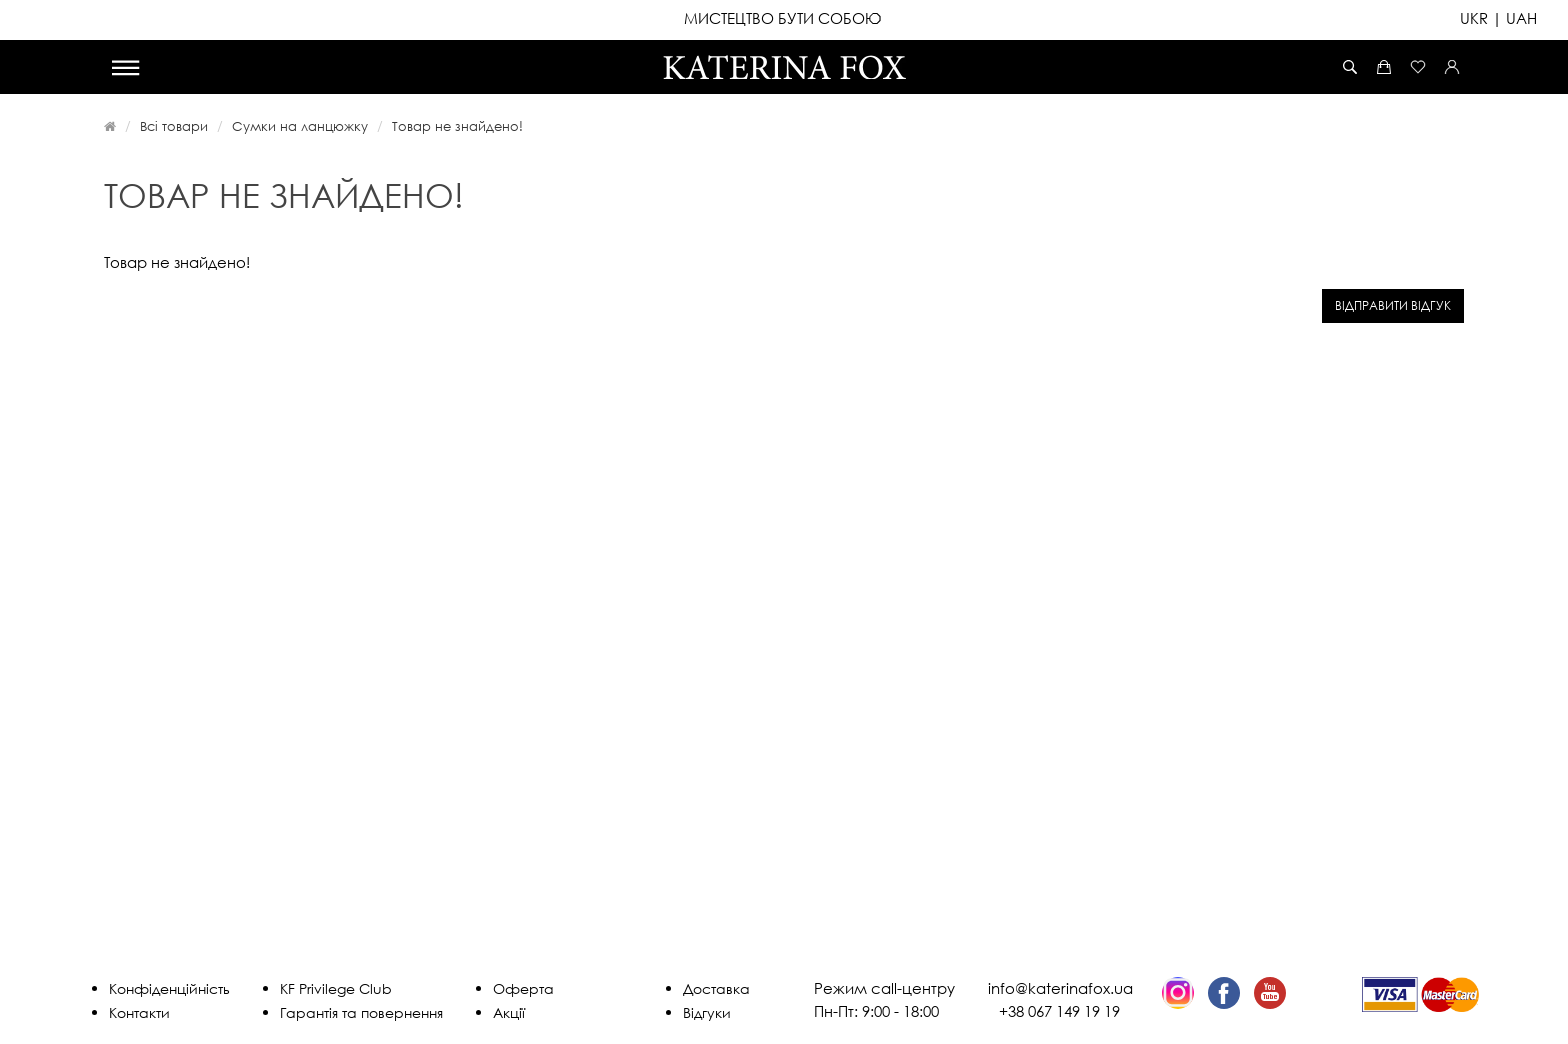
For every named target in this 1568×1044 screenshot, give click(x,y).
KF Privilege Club (336, 988)
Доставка (716, 988)
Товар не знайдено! (457, 126)
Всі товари (174, 126)
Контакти (139, 1012)
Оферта (523, 988)
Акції (509, 1012)
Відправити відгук (1393, 305)
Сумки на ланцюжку (300, 126)
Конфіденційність (169, 988)
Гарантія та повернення (361, 1012)
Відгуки (707, 1012)
